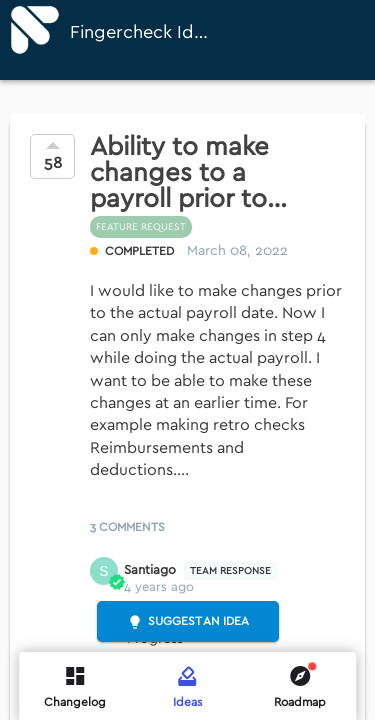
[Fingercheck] (35, 30)
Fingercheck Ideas (140, 32)
